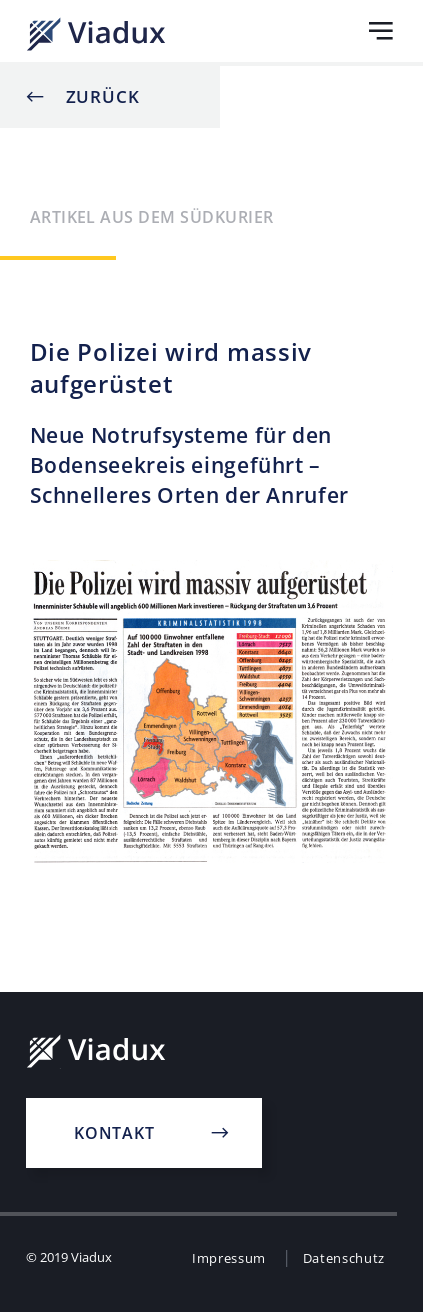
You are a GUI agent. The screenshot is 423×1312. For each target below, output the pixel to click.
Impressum (229, 1258)
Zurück (103, 96)
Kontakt (114, 1133)
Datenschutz (344, 1258)
